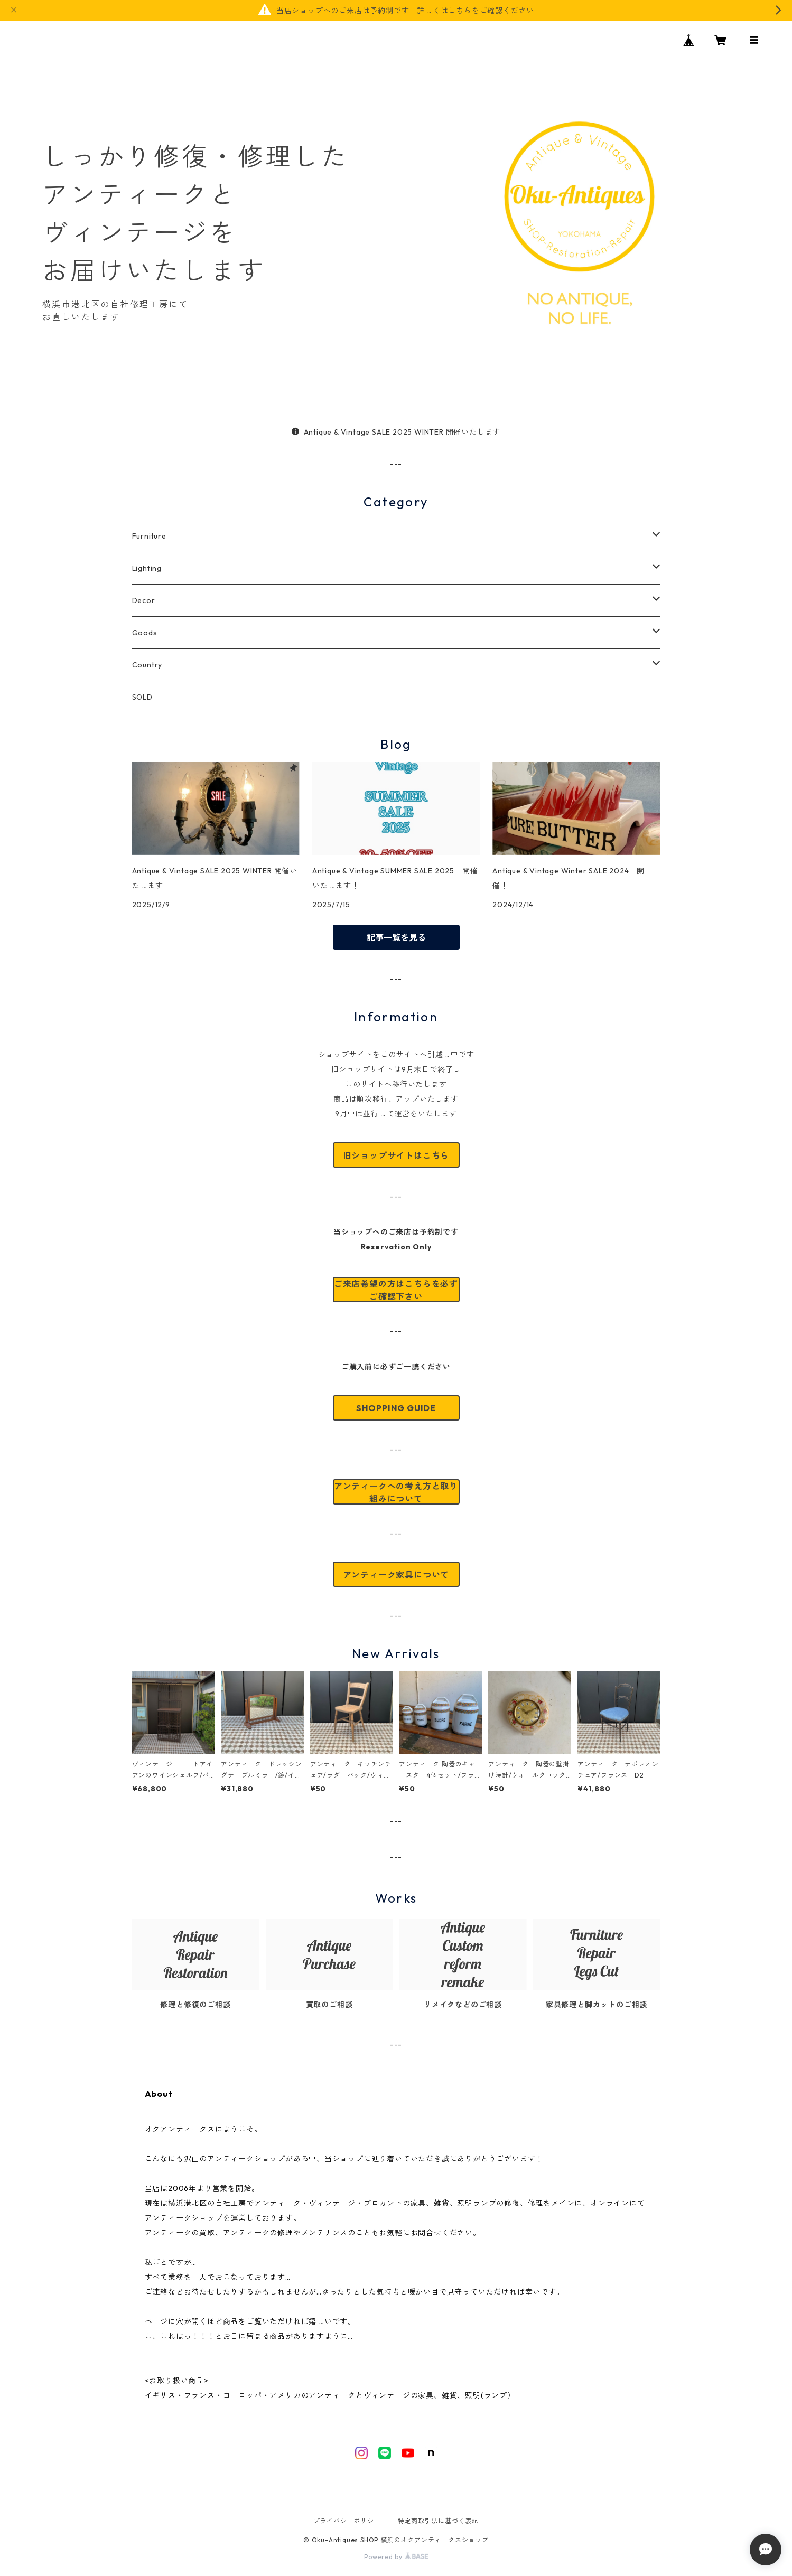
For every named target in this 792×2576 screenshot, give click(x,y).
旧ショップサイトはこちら (396, 1155)
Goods (144, 632)
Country (147, 665)
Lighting (147, 568)
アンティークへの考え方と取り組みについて (396, 1492)
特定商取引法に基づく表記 (438, 2521)
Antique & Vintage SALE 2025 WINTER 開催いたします (396, 432)
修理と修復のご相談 (195, 2004)
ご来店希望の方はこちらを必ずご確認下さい (396, 1290)
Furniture (149, 536)
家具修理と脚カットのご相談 (596, 2004)
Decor (143, 600)
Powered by (396, 2557)
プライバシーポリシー (347, 2521)
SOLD (142, 697)
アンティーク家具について (396, 1574)
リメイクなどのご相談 (463, 2004)
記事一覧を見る (396, 937)
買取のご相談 (329, 2004)
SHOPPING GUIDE (396, 1408)
